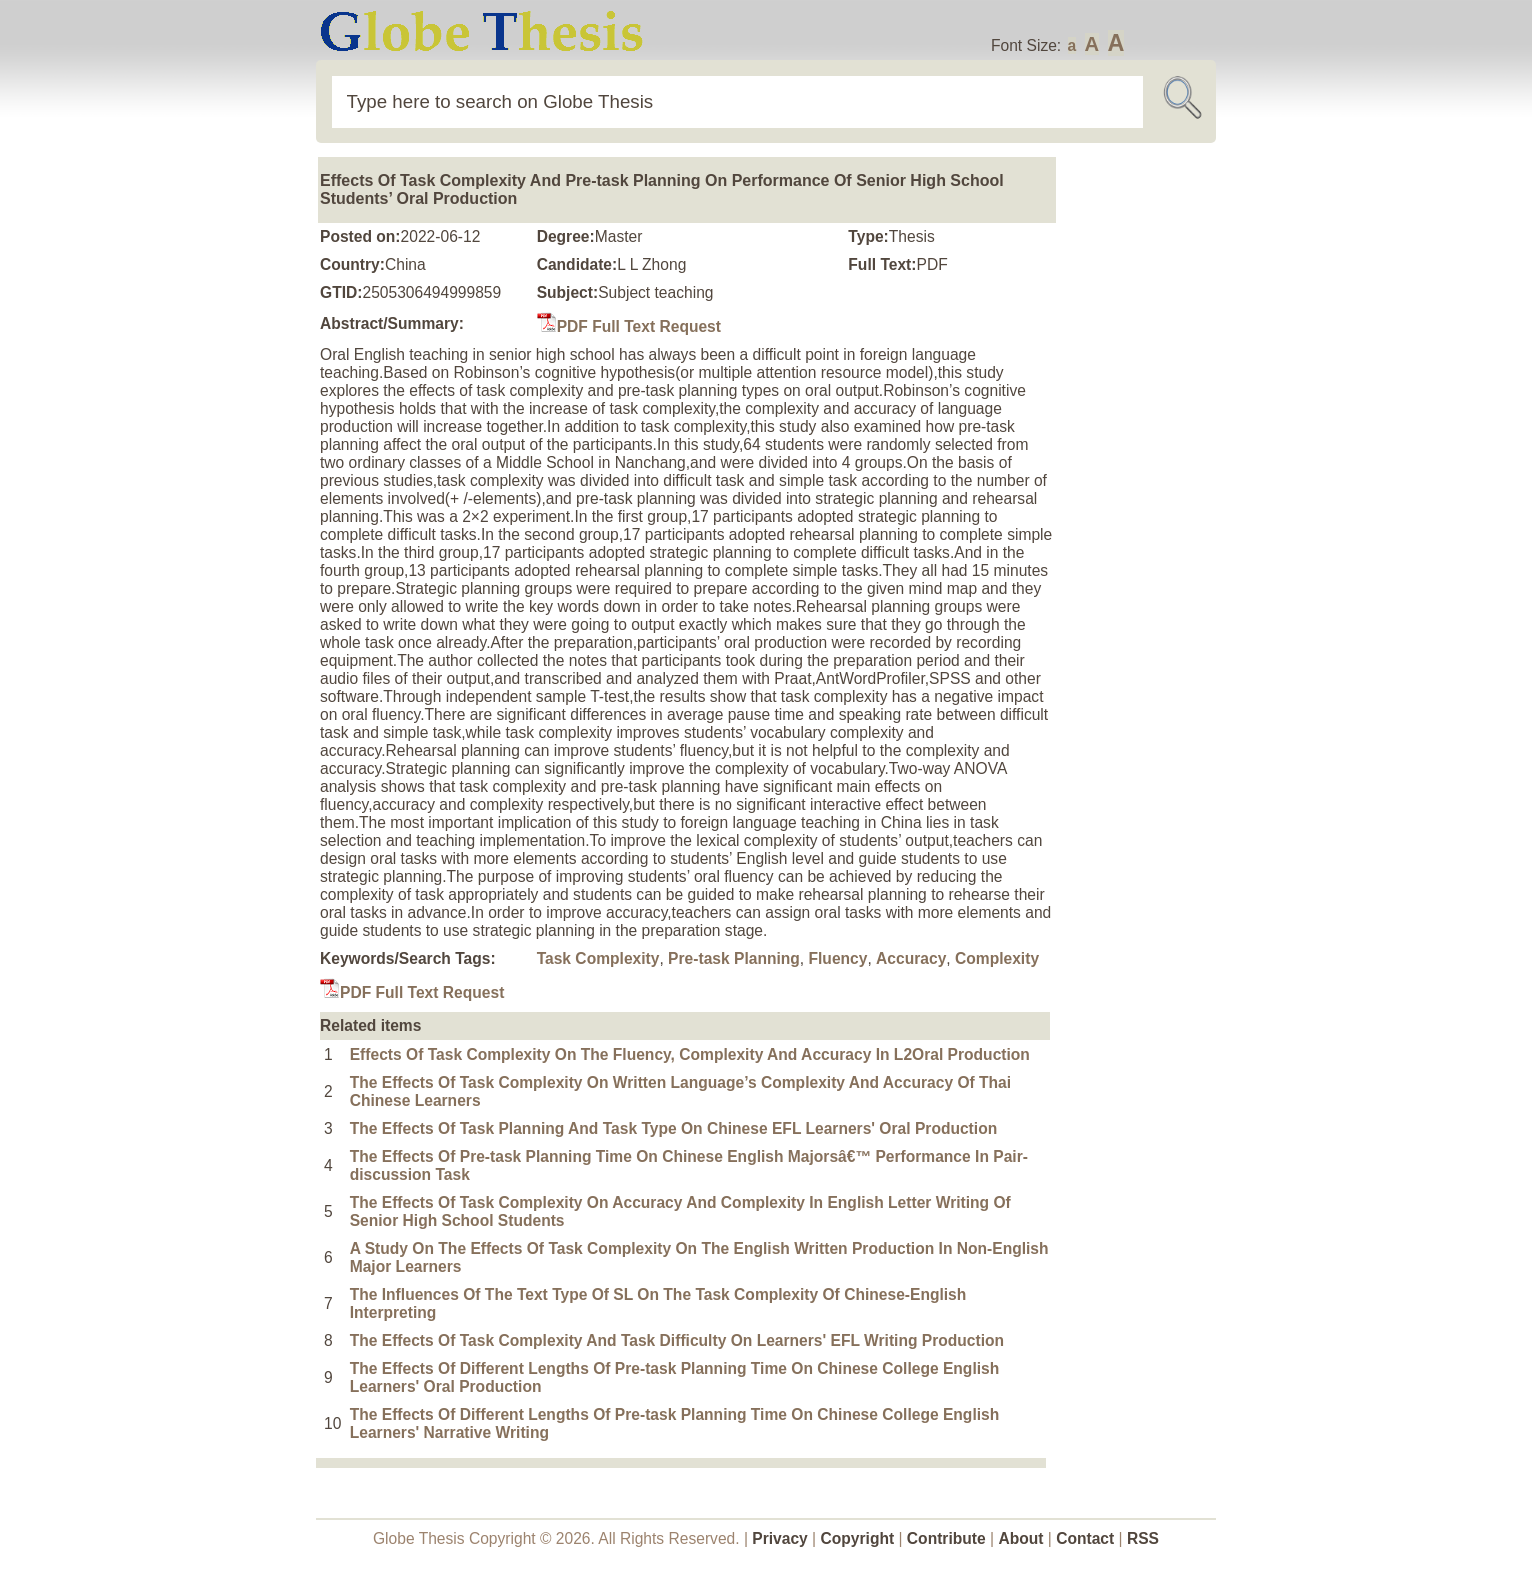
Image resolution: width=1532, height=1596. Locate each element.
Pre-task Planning (734, 958)
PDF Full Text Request (629, 326)
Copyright (858, 1538)
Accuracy (911, 958)
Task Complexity (598, 958)
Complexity (997, 958)
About (1020, 1538)
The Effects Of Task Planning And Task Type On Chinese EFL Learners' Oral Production (674, 1128)
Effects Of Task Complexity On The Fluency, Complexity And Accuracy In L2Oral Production (690, 1054)
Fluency (838, 958)
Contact (1087, 1538)
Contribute (946, 1538)
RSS (1143, 1538)
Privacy (780, 1538)
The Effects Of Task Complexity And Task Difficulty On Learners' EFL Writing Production (677, 1340)
